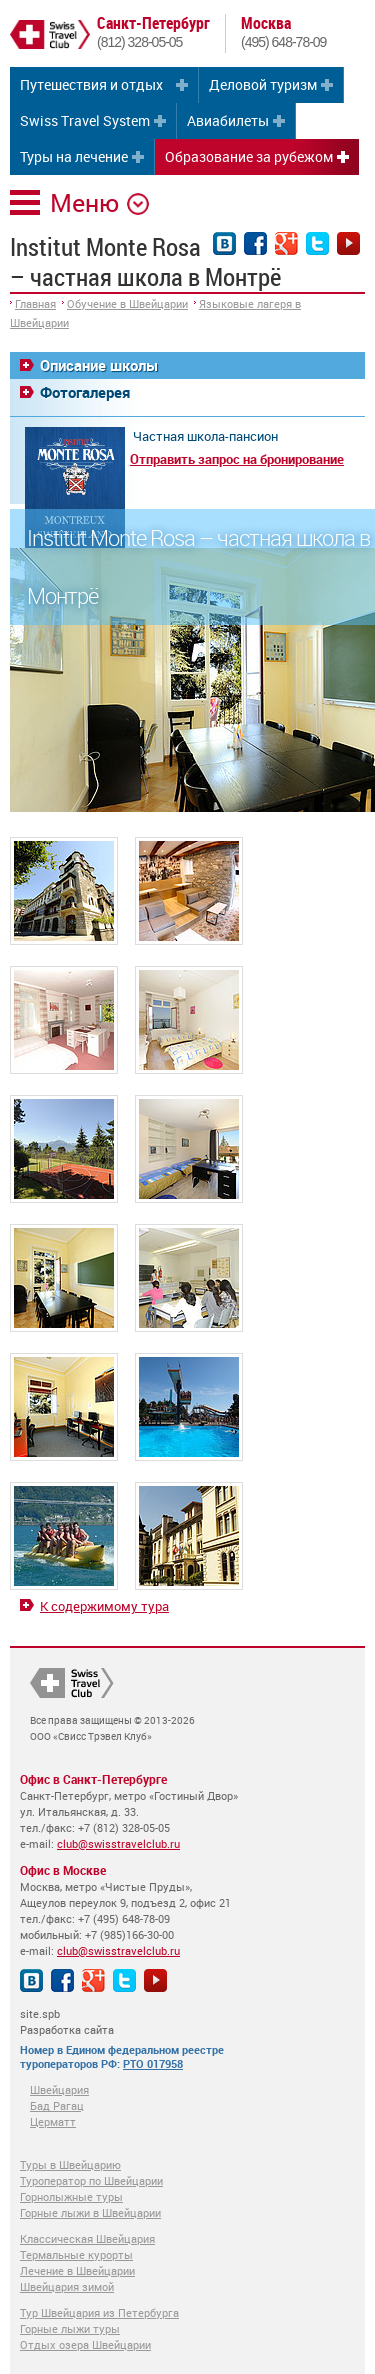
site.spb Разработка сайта (67, 2021)
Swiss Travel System (85, 120)
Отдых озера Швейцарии (85, 2344)
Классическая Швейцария (87, 2238)
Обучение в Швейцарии (127, 303)
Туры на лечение (74, 156)
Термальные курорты (76, 2254)
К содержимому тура (104, 1606)
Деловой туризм (263, 84)
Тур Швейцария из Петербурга (99, 2312)
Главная (35, 303)
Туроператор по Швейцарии (91, 2180)
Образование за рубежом (249, 156)
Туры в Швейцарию (70, 2164)
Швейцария (59, 2089)
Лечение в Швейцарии (77, 2270)
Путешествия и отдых (91, 84)
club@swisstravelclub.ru (118, 1843)
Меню (84, 202)
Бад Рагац (57, 2105)
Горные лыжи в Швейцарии (90, 2212)
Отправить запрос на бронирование (237, 459)
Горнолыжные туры (71, 2196)
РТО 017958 (153, 2063)
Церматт (53, 2121)
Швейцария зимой (67, 2286)
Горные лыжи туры (70, 2328)
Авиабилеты (228, 120)
